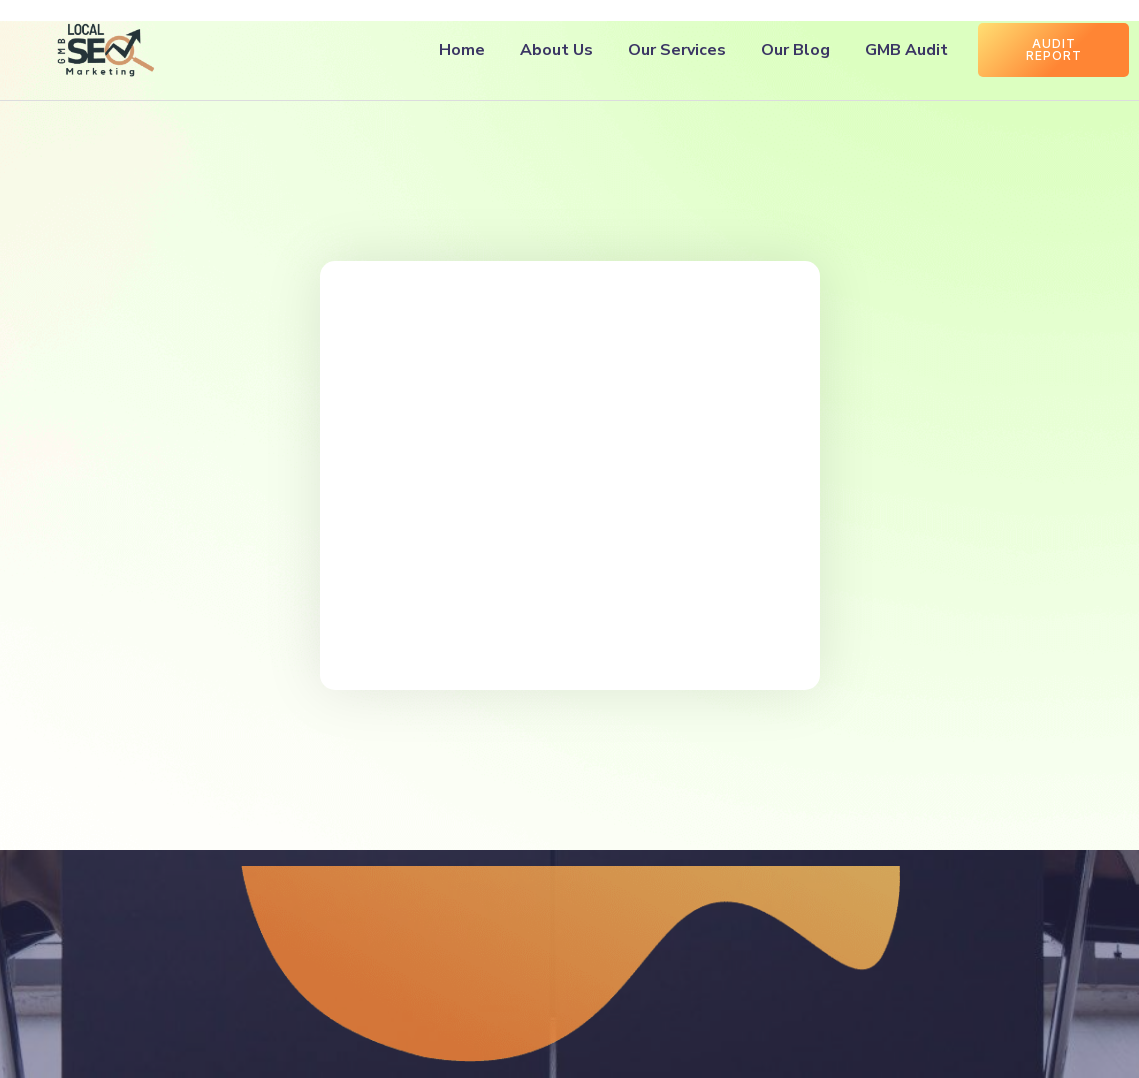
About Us (556, 50)
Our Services (677, 50)
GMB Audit (906, 50)
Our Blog (795, 50)
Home (462, 50)
